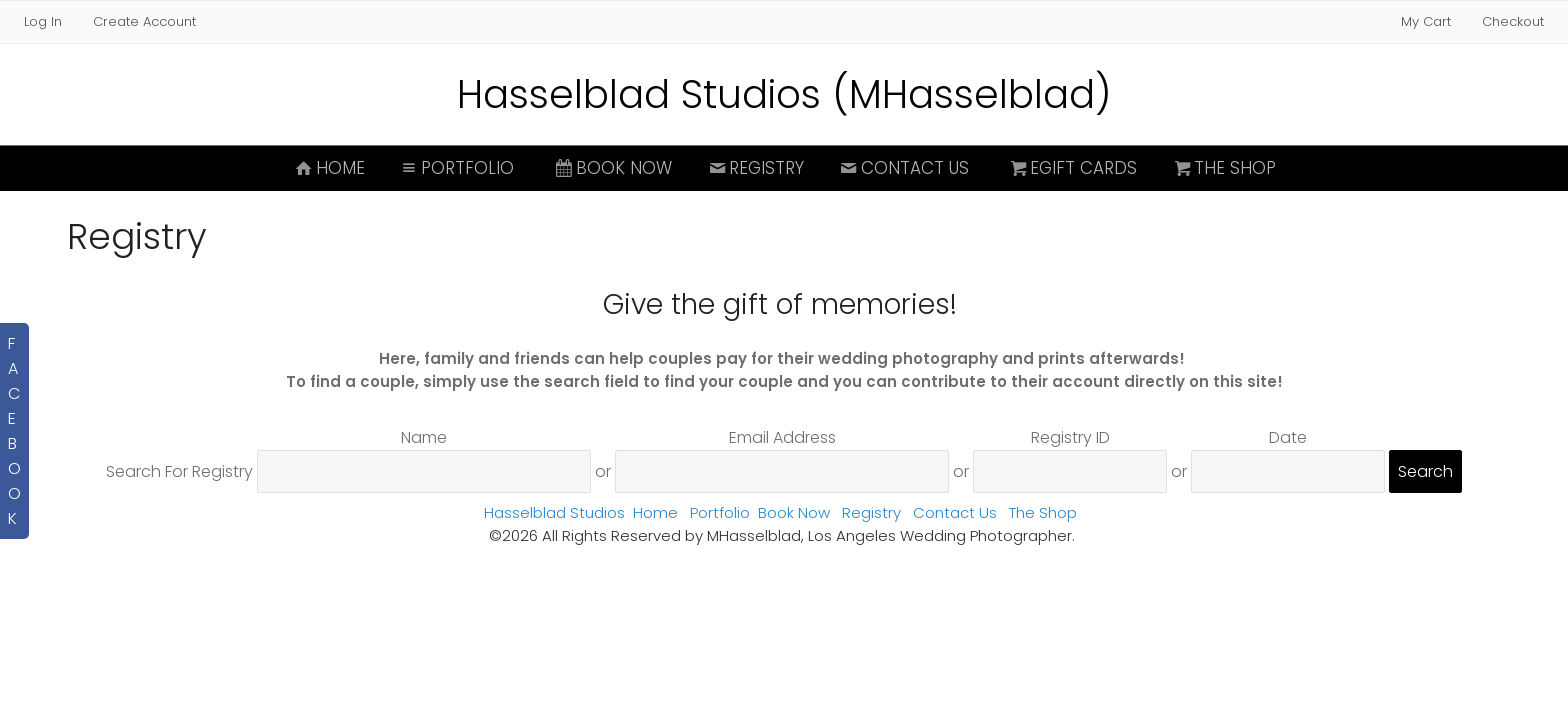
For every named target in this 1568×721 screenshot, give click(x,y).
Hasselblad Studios (554, 512)
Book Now (612, 168)
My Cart (1428, 21)
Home (328, 168)
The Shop (1223, 168)
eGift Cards (1072, 168)
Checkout (1513, 21)
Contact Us (903, 168)
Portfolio (456, 168)
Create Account (144, 21)
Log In (43, 21)
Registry (754, 168)
